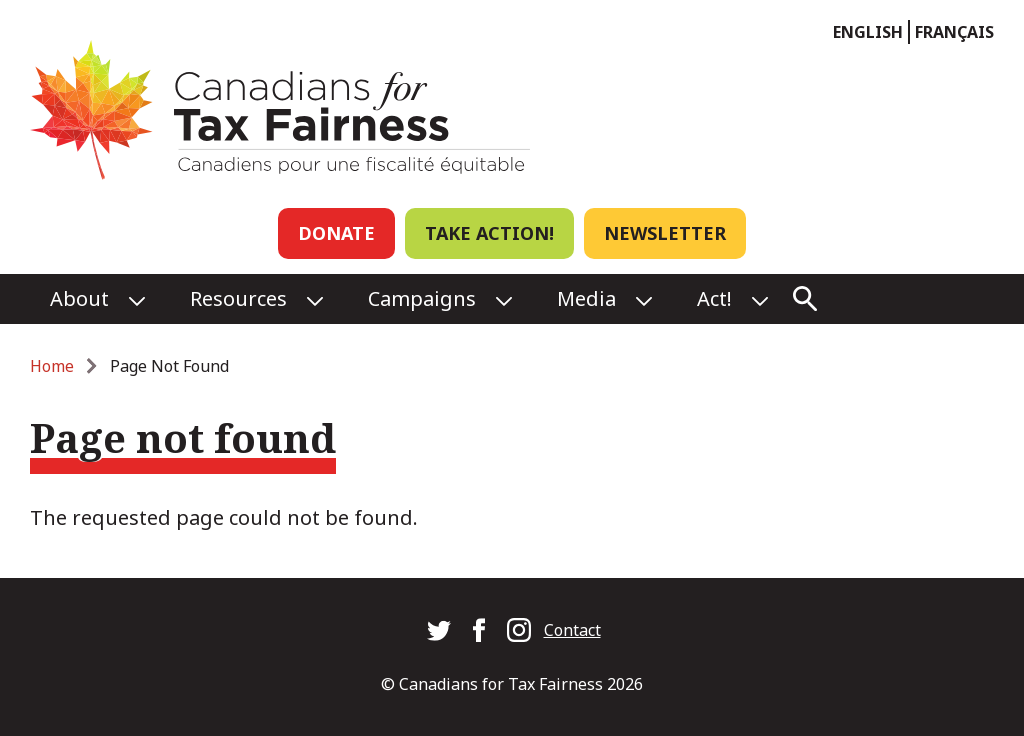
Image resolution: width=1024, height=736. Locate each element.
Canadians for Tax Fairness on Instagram (519, 630)
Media (586, 298)
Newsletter (665, 233)
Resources (238, 298)
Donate (336, 233)
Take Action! (489, 233)
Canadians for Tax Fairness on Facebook (479, 630)
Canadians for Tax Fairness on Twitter (439, 630)
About (79, 298)
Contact (572, 630)
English (868, 32)
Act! (714, 298)
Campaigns (422, 298)
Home (52, 366)
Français (954, 32)
